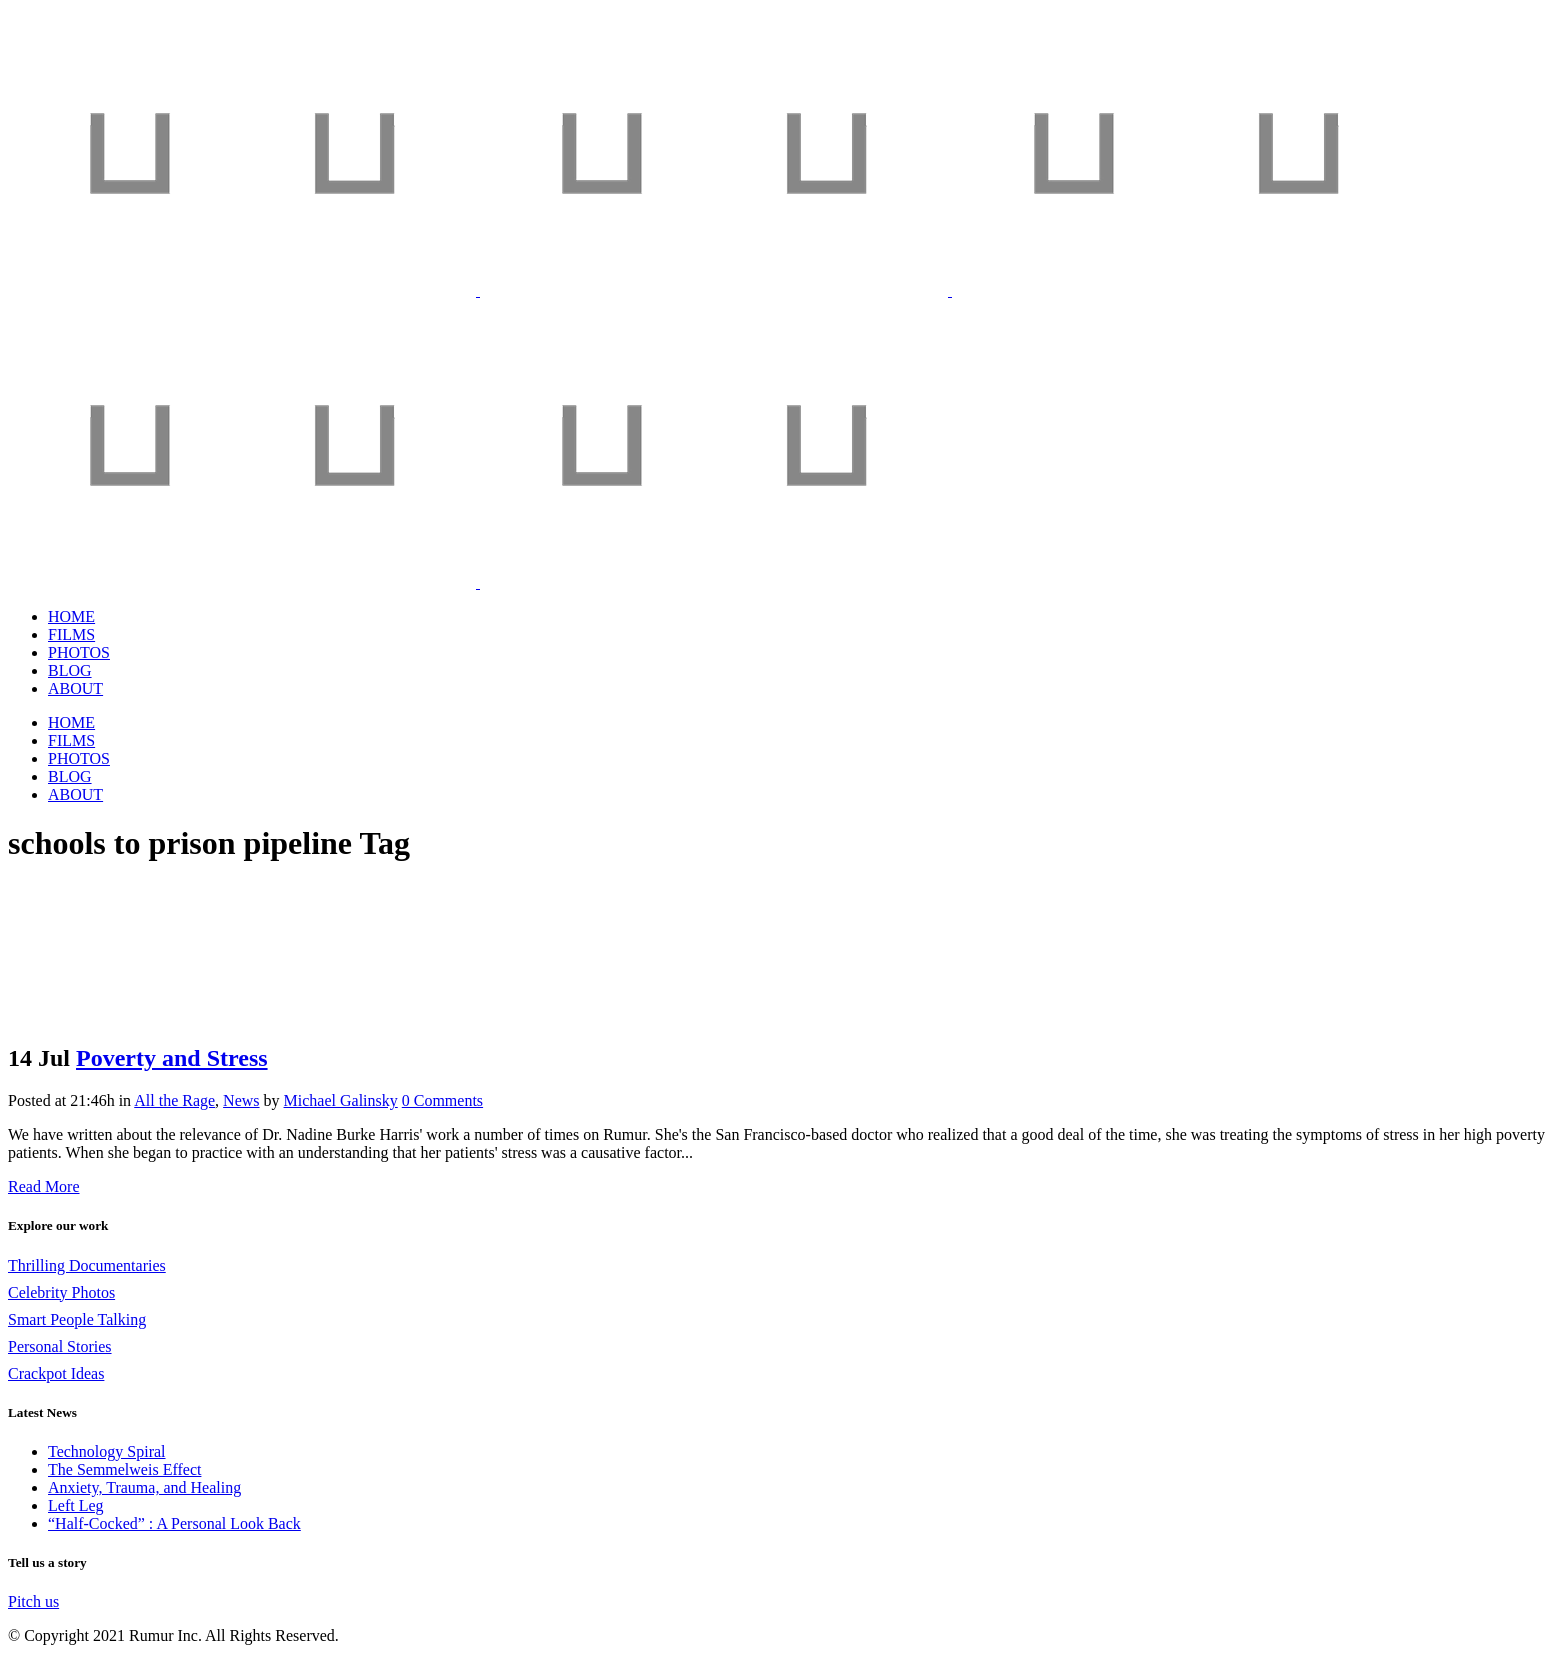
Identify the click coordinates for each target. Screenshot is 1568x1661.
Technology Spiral (107, 1451)
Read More (44, 1186)
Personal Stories (60, 1346)
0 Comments (442, 1100)
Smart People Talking (77, 1319)
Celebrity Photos (61, 1292)
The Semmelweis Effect (124, 1469)
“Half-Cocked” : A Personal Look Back (174, 1523)
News (241, 1100)
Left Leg (76, 1505)
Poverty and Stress (172, 1058)
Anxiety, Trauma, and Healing (144, 1487)
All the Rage (174, 1100)
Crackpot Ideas (56, 1373)
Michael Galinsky (341, 1100)
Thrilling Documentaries (87, 1265)
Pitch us (33, 1601)
